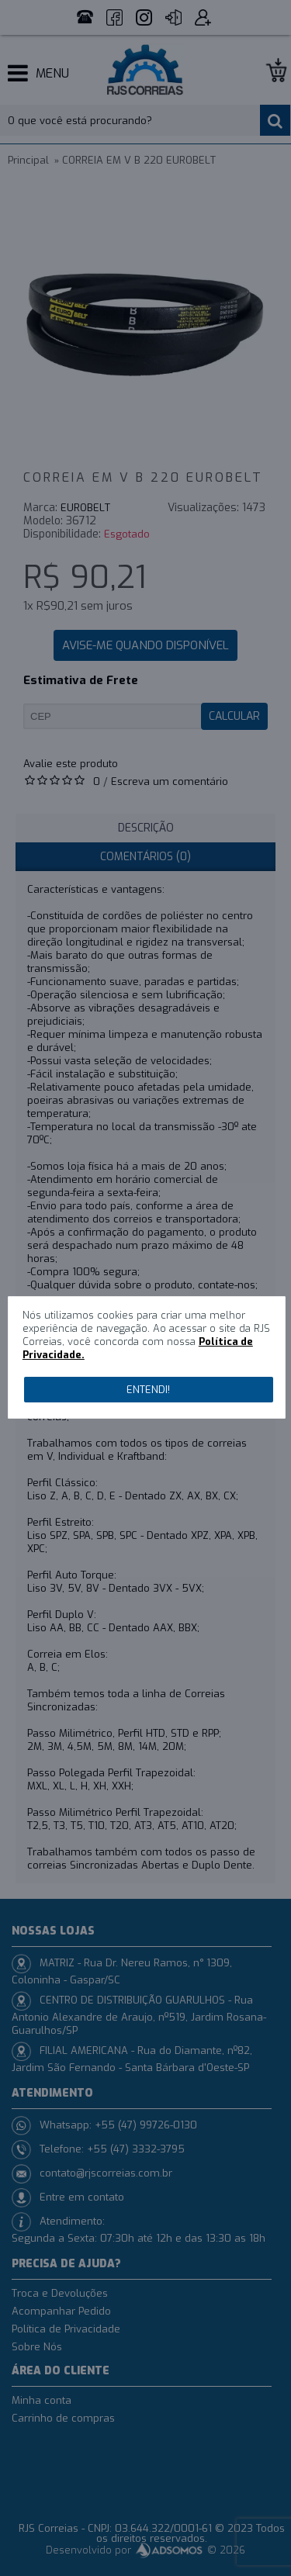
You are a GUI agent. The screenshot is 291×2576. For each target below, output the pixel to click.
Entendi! (148, 1389)
